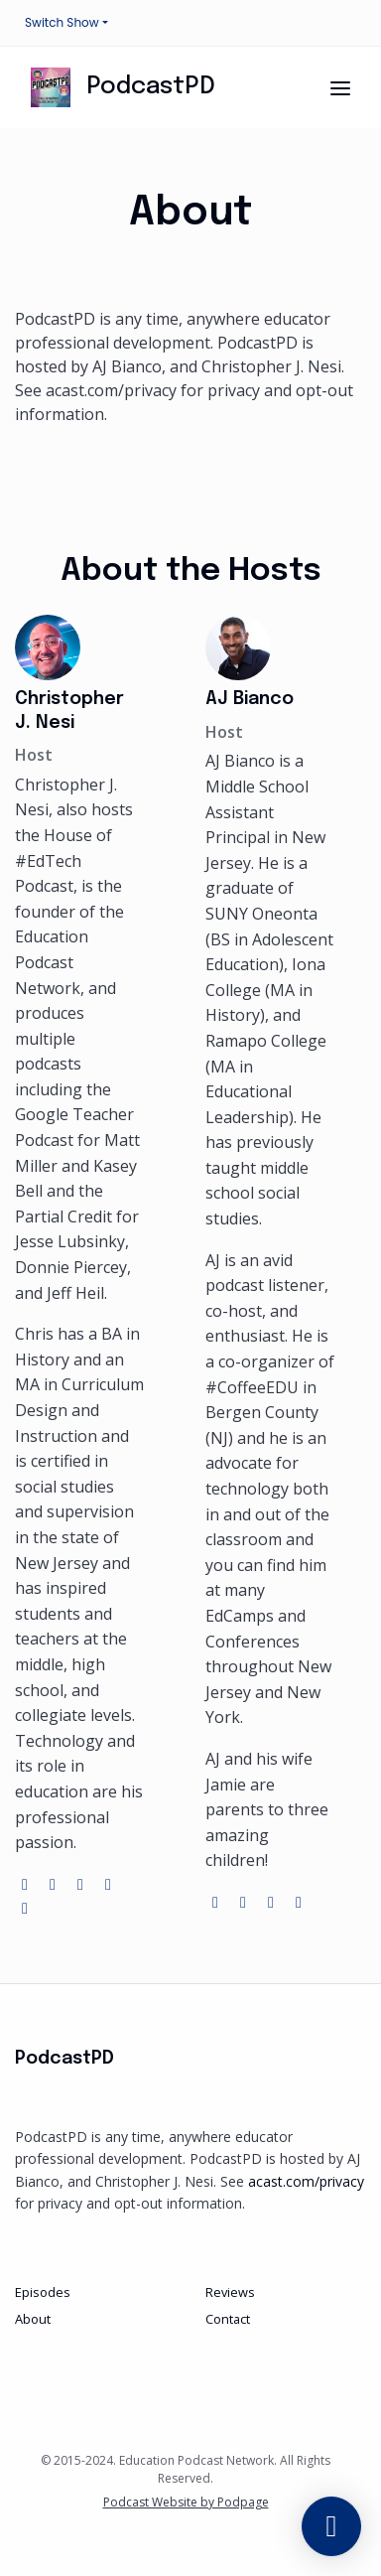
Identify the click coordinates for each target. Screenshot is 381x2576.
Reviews (230, 2292)
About (33, 2319)
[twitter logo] (54, 1884)
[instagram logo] (82, 1884)
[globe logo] (27, 1884)
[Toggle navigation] (340, 88)
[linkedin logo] (25, 1908)
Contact (227, 2319)
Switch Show (62, 22)
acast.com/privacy (306, 2181)
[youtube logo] (108, 1884)
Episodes (42, 2292)
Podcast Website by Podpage (186, 2502)
